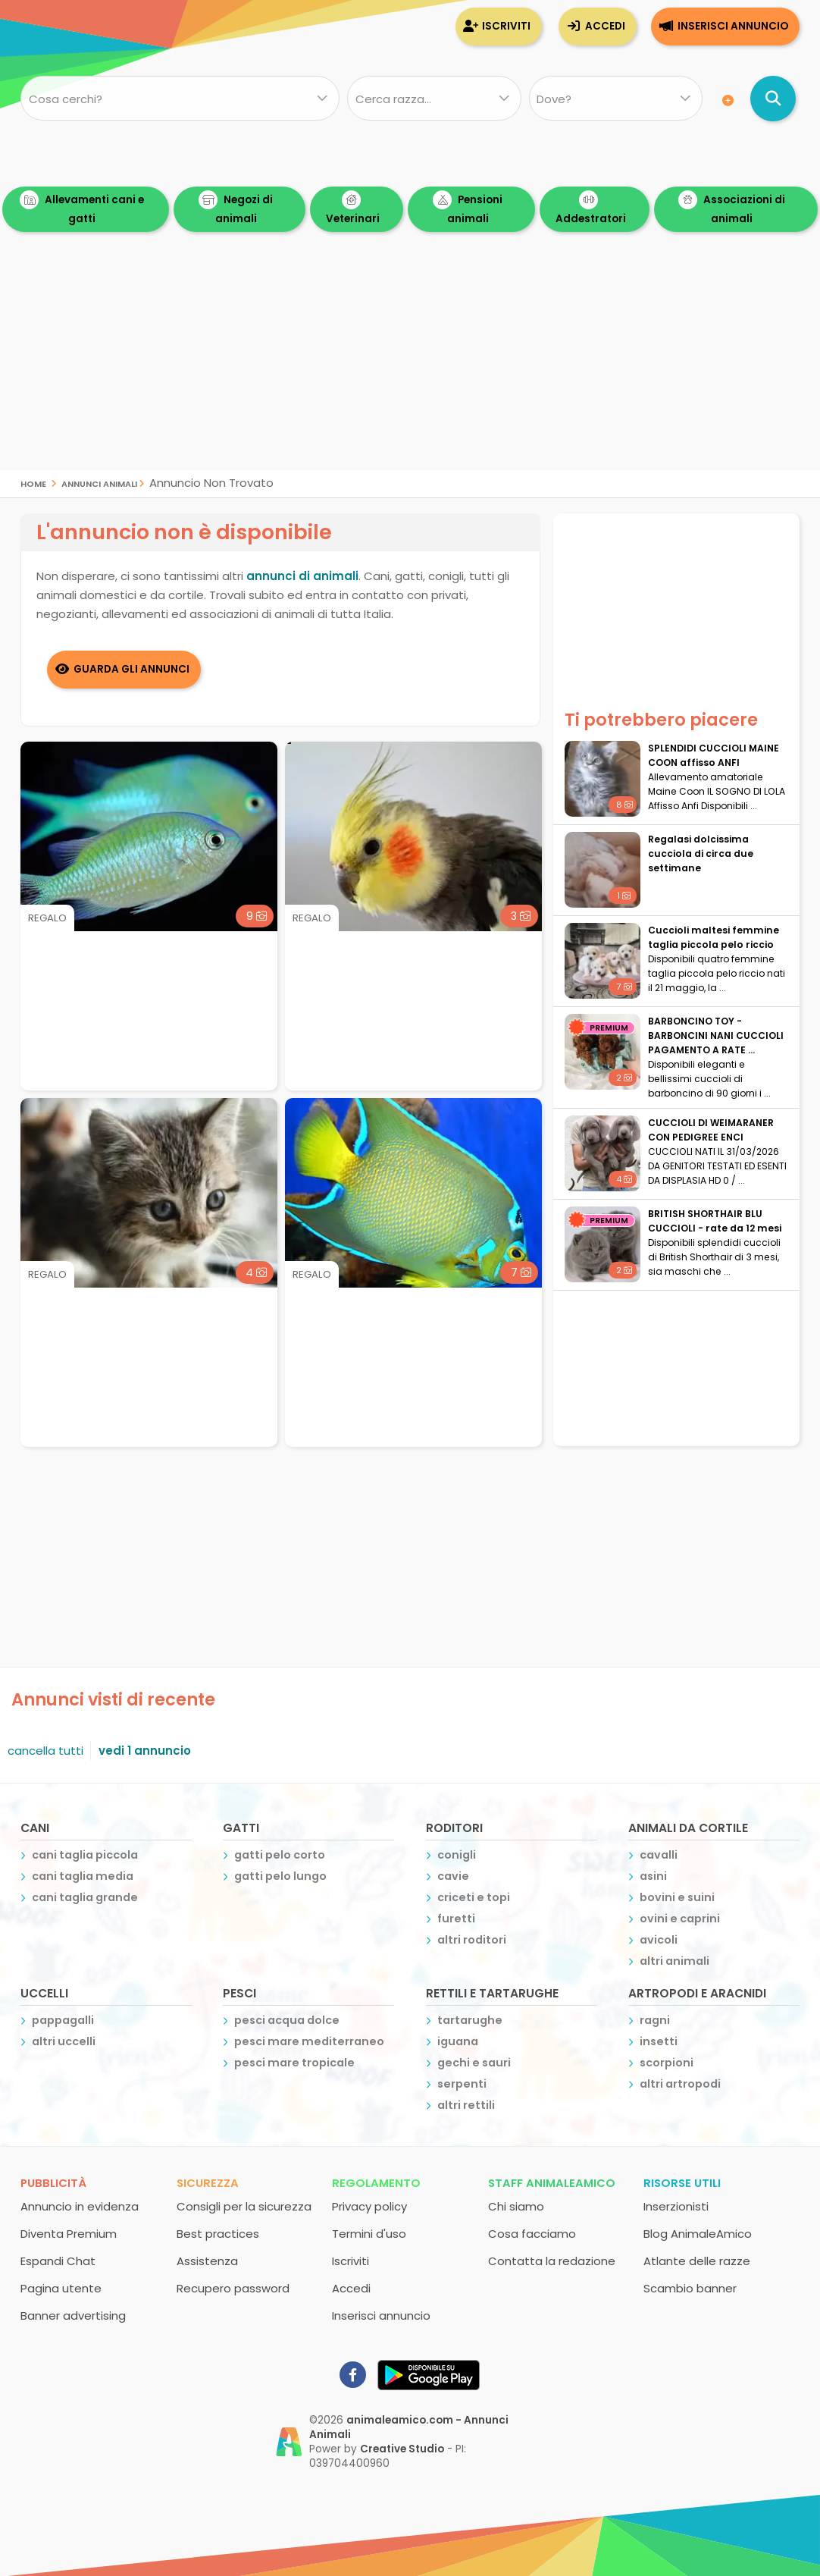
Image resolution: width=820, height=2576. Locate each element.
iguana (457, 2040)
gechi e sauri (474, 2061)
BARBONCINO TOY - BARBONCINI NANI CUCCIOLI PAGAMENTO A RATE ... (716, 1035)
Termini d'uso (369, 2233)
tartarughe (469, 2019)
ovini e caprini (680, 1917)
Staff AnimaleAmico (551, 2182)
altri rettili (466, 2104)
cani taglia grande (85, 1896)
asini (653, 1875)
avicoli (659, 1939)
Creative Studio (402, 2448)
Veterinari (353, 208)
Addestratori (591, 208)
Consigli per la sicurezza (244, 2206)
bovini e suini (677, 1896)
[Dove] (616, 98)
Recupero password (233, 2287)
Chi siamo (516, 2206)
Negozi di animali (236, 208)
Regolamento (376, 2182)
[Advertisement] (410, 364)
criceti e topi (473, 1896)
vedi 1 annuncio (145, 1750)
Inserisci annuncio (733, 26)
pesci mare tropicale (294, 2061)
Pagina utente (61, 2287)
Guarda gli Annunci (132, 668)
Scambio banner (690, 2287)
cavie (453, 1875)
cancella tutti (45, 1750)
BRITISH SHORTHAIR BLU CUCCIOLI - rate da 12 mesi (714, 1221)
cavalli (659, 1854)
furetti (456, 1917)
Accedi (605, 26)
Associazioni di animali (731, 208)
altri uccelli (63, 2040)
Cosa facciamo (532, 2233)
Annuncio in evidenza (79, 2206)
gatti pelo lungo (280, 1875)
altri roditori (471, 1939)
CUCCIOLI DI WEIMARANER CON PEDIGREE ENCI (711, 1130)
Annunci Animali (99, 483)
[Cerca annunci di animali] (773, 98)
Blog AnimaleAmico (697, 2233)
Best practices (218, 2233)
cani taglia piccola (85, 1854)
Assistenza (207, 2260)
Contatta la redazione (551, 2260)
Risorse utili (682, 2182)
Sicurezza (208, 2182)
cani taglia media (82, 1875)
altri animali (674, 1960)
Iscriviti (506, 26)
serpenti (462, 2083)
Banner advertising (73, 2315)
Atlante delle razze (696, 2260)
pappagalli (63, 2019)
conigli (456, 1854)
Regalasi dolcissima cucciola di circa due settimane (700, 853)
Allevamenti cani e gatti (82, 208)
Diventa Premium (68, 2233)
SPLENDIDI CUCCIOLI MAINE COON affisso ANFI (713, 755)
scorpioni (666, 2061)
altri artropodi (680, 2083)
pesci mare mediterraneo (309, 2040)
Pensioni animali (467, 208)
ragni (655, 2019)
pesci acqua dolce (287, 2019)
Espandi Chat (57, 2260)
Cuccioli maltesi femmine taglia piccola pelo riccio (713, 937)
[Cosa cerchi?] (180, 98)
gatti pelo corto (279, 1854)
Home (33, 483)
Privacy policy (369, 2206)
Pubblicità (53, 2182)
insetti (659, 2040)
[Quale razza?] (434, 98)
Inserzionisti (676, 2206)
